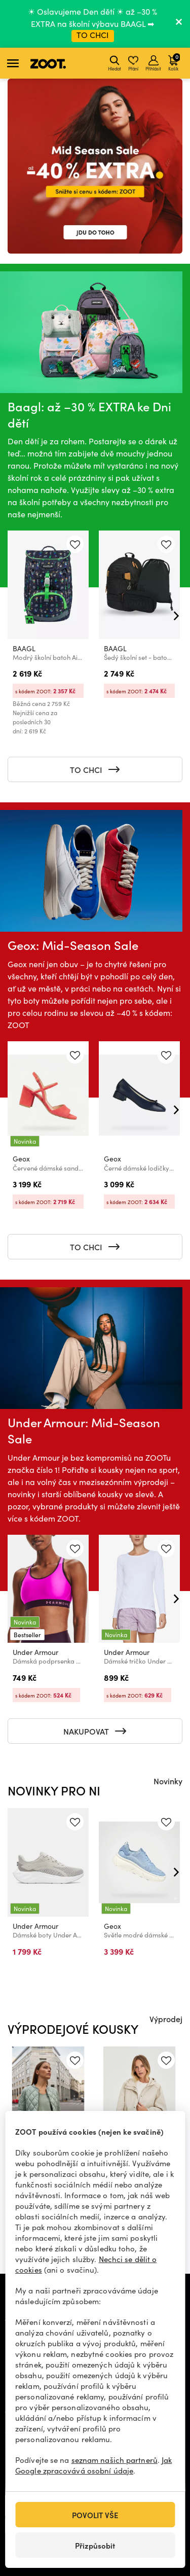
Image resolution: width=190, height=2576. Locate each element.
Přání (133, 63)
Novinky (168, 1780)
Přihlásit (153, 63)
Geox (21, 1158)
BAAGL (24, 648)
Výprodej (165, 2018)
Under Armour (35, 1652)
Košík (174, 62)
